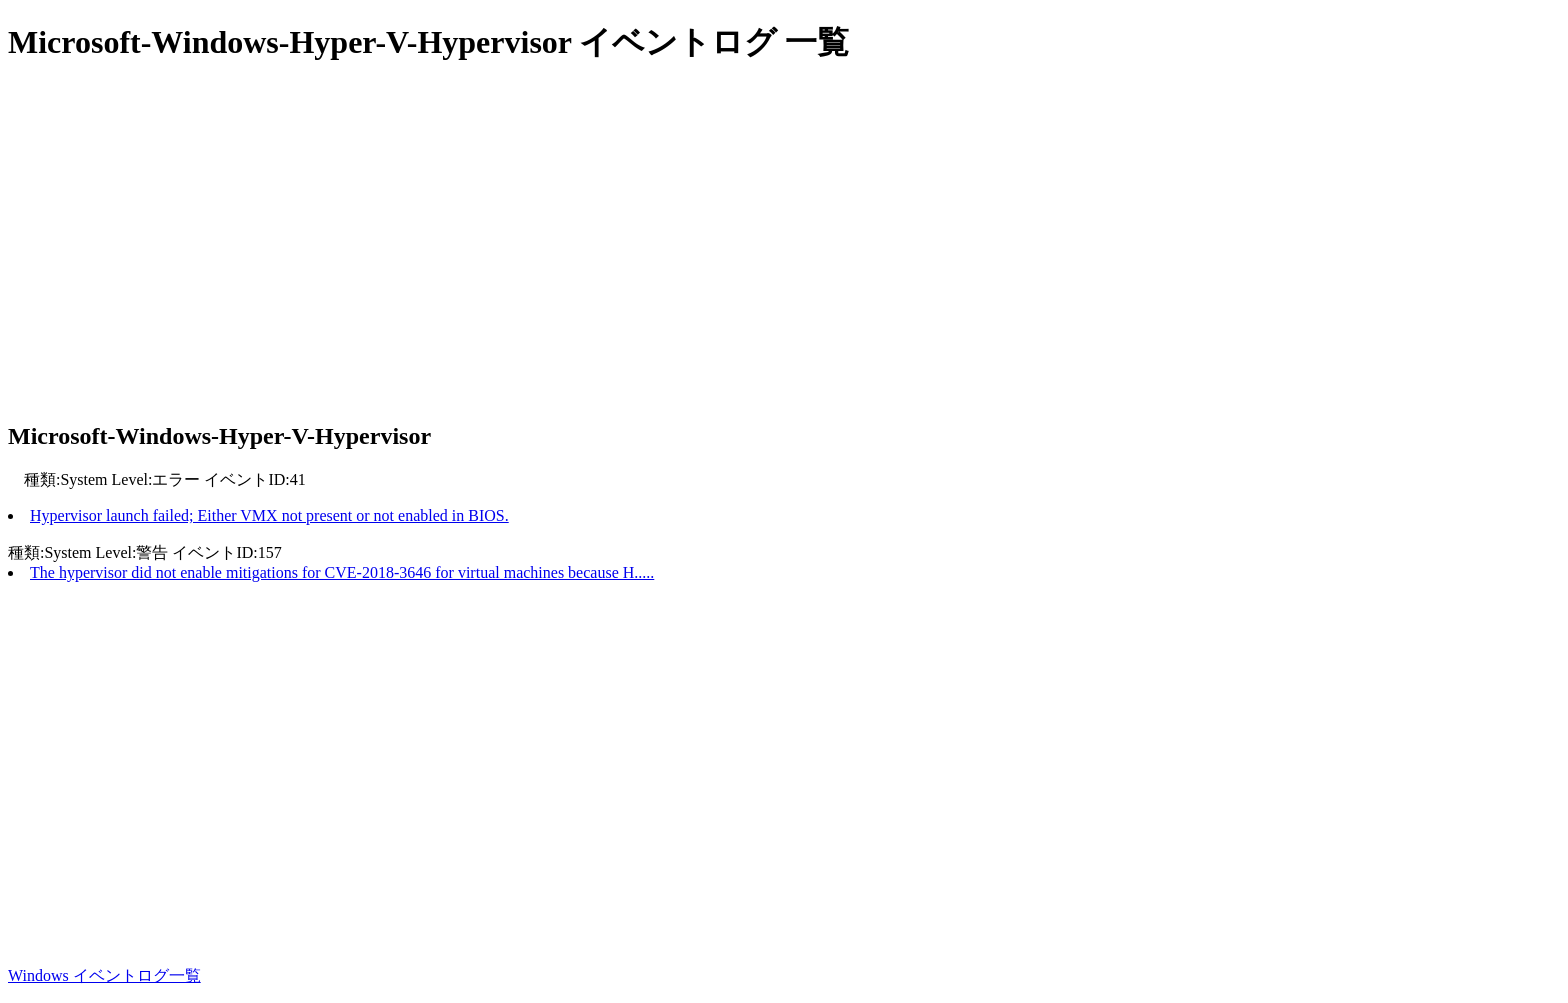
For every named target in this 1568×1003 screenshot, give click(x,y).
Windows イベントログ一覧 (104, 975)
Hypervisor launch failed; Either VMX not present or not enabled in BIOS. (269, 515)
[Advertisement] (608, 245)
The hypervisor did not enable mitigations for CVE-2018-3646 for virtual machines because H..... (342, 572)
